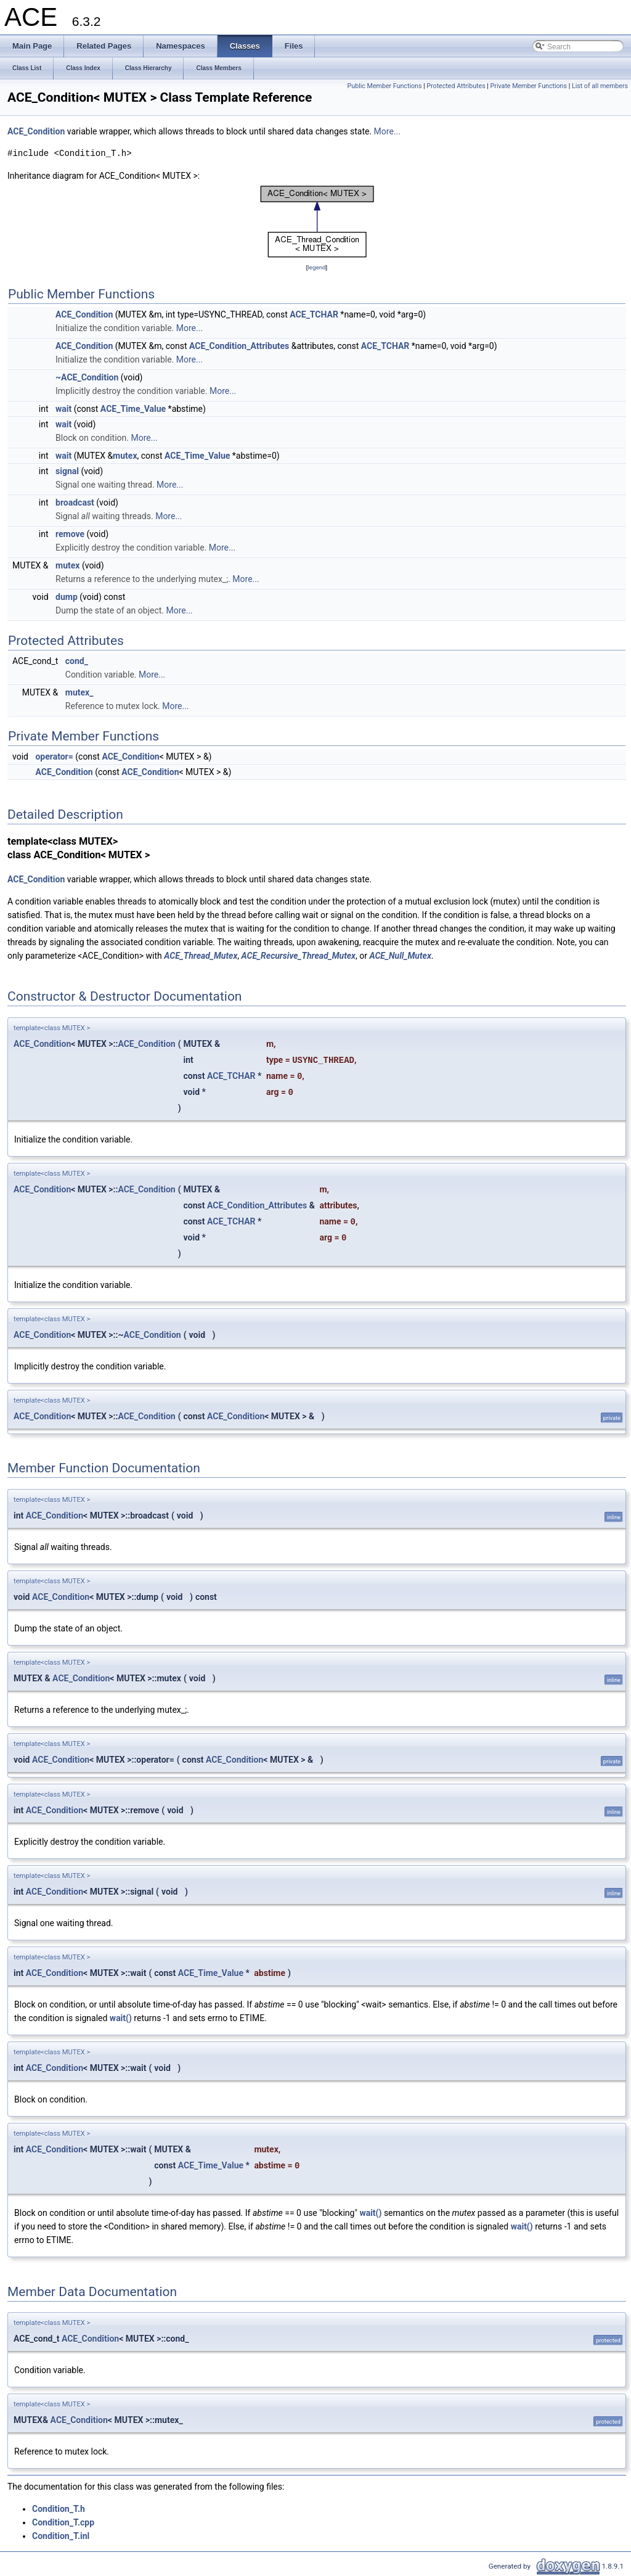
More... (387, 131)
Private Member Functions (529, 86)
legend (316, 267)
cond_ (76, 661)
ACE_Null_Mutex (400, 956)
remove (69, 534)
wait (63, 409)
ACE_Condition (36, 131)
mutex (125, 456)
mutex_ (79, 692)
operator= (54, 756)
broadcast (74, 502)
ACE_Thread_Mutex (200, 956)
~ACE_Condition (86, 377)
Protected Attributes (455, 86)
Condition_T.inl (60, 2536)
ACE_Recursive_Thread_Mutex (299, 956)
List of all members (600, 86)
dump (66, 597)
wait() (121, 2018)
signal (67, 471)
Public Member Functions (385, 86)
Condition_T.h (58, 2509)
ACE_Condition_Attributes (239, 346)
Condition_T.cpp (63, 2522)
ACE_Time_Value (133, 409)
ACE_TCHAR (314, 314)
